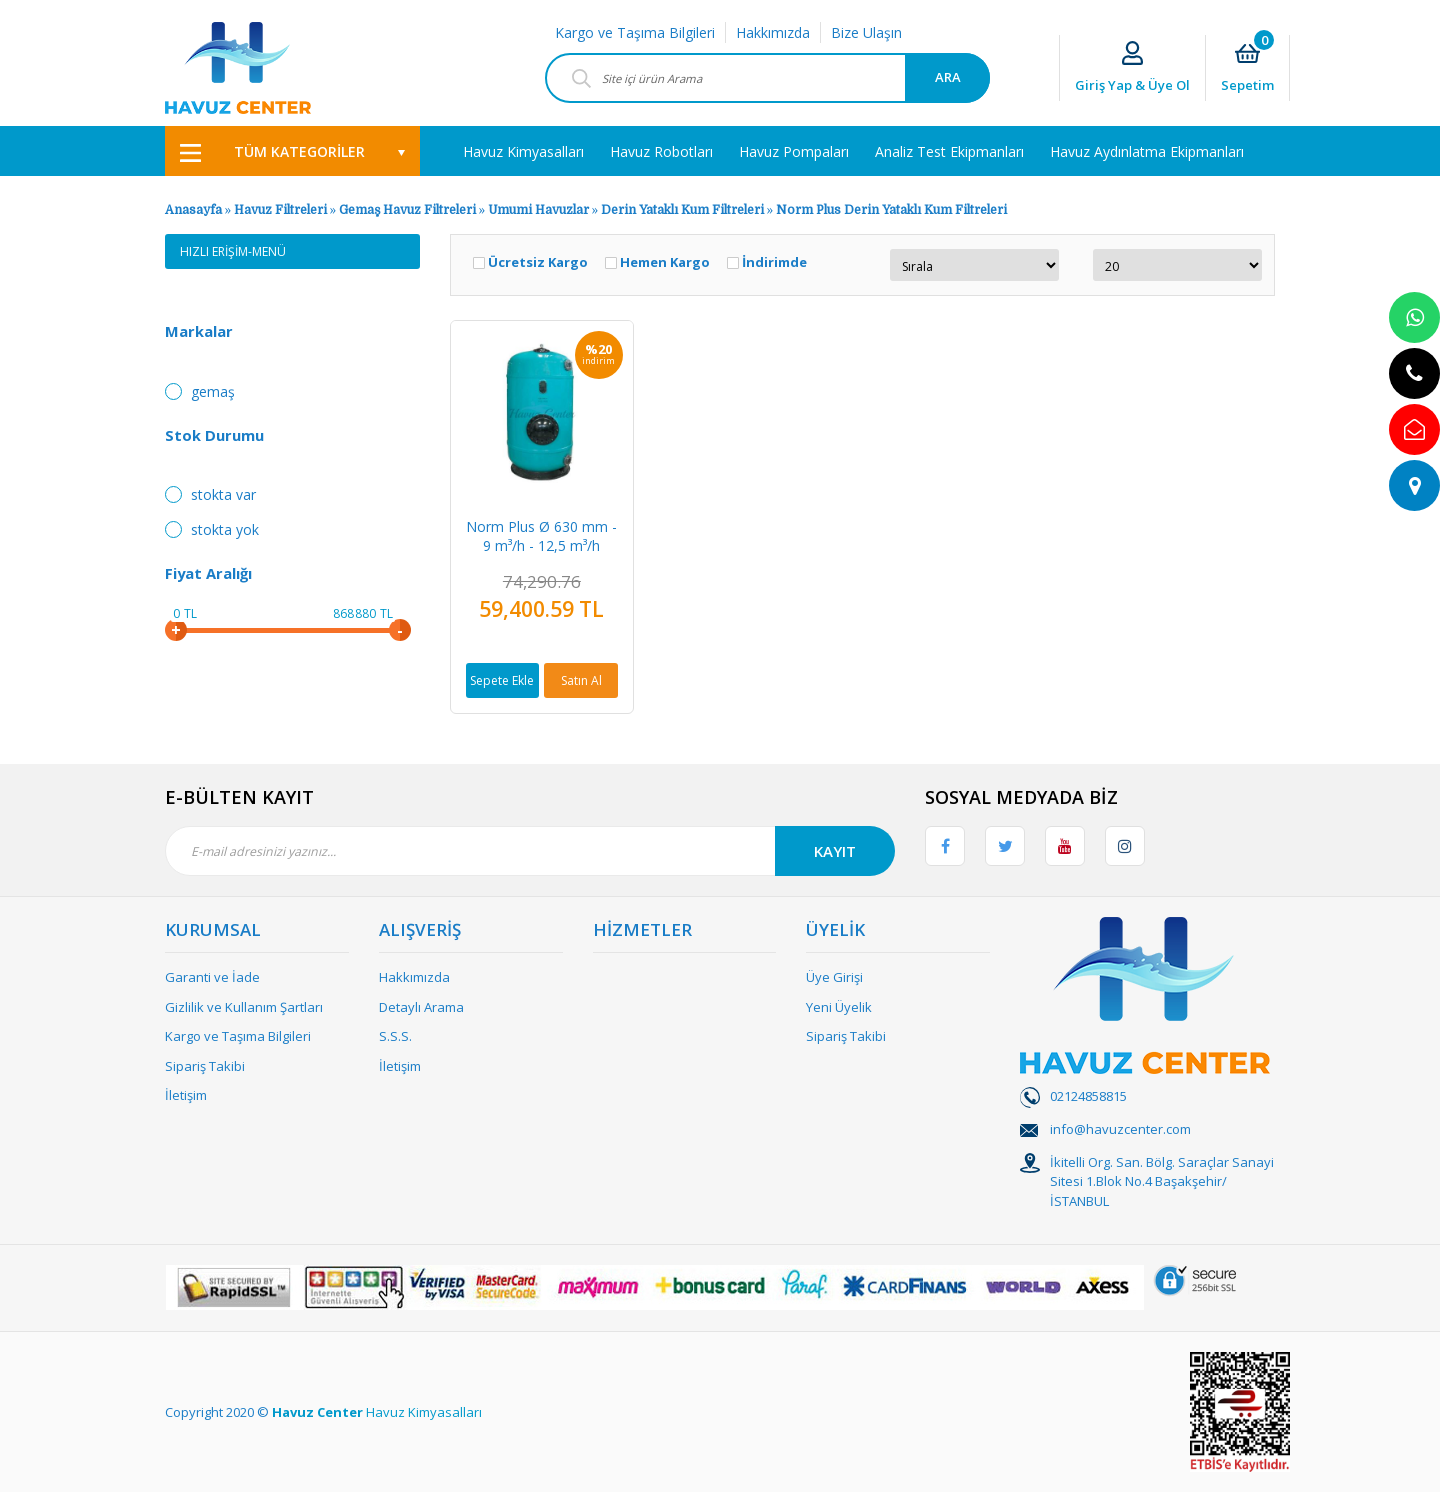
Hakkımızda (773, 32)
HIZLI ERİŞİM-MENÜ (233, 251)
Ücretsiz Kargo (538, 262)
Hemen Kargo (665, 262)
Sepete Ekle (502, 680)
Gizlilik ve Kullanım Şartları (244, 1007)
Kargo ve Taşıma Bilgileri (635, 32)
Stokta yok (225, 529)
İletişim (186, 1095)
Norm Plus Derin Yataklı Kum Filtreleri (891, 210)
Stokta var (223, 494)
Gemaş (213, 391)
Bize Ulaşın (866, 32)
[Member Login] (1132, 68)
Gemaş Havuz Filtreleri (407, 210)
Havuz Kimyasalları (424, 1412)
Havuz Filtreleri (282, 210)
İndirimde (774, 262)
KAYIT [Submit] (835, 851)
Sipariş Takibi (205, 1066)
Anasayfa (193, 210)
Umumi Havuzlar (538, 210)
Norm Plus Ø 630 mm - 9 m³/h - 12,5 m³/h (541, 536)
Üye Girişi (834, 977)
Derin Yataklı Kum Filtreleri (682, 210)
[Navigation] (292, 151)
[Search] (767, 78)
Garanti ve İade (212, 977)
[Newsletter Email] (530, 851)
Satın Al (581, 680)
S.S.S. (395, 1036)
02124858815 (1088, 1096)
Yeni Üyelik (839, 1007)
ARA (948, 77)
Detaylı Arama (421, 1007)
